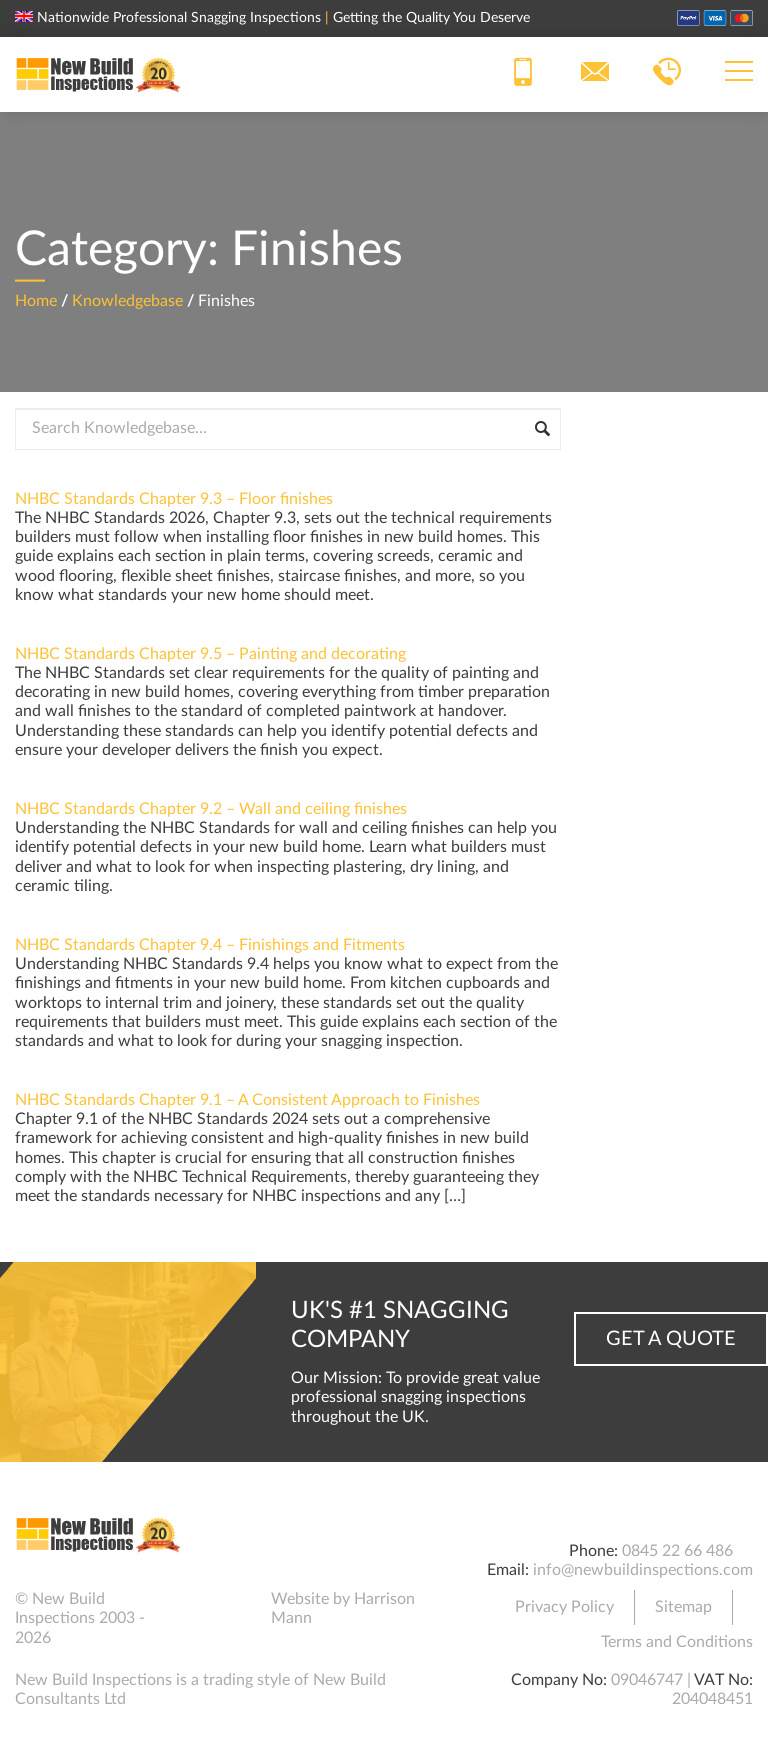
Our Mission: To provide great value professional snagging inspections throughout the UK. (415, 1397)
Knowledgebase (127, 300)
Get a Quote (671, 1339)
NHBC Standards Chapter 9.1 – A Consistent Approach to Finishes (247, 1100)
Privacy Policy (564, 1607)
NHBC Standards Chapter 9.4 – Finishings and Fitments (210, 945)
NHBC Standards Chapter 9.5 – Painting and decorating (210, 654)
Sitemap (683, 1607)
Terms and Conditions (677, 1642)
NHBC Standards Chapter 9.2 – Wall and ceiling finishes (211, 809)
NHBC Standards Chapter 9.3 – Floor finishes (174, 499)
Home (36, 300)
